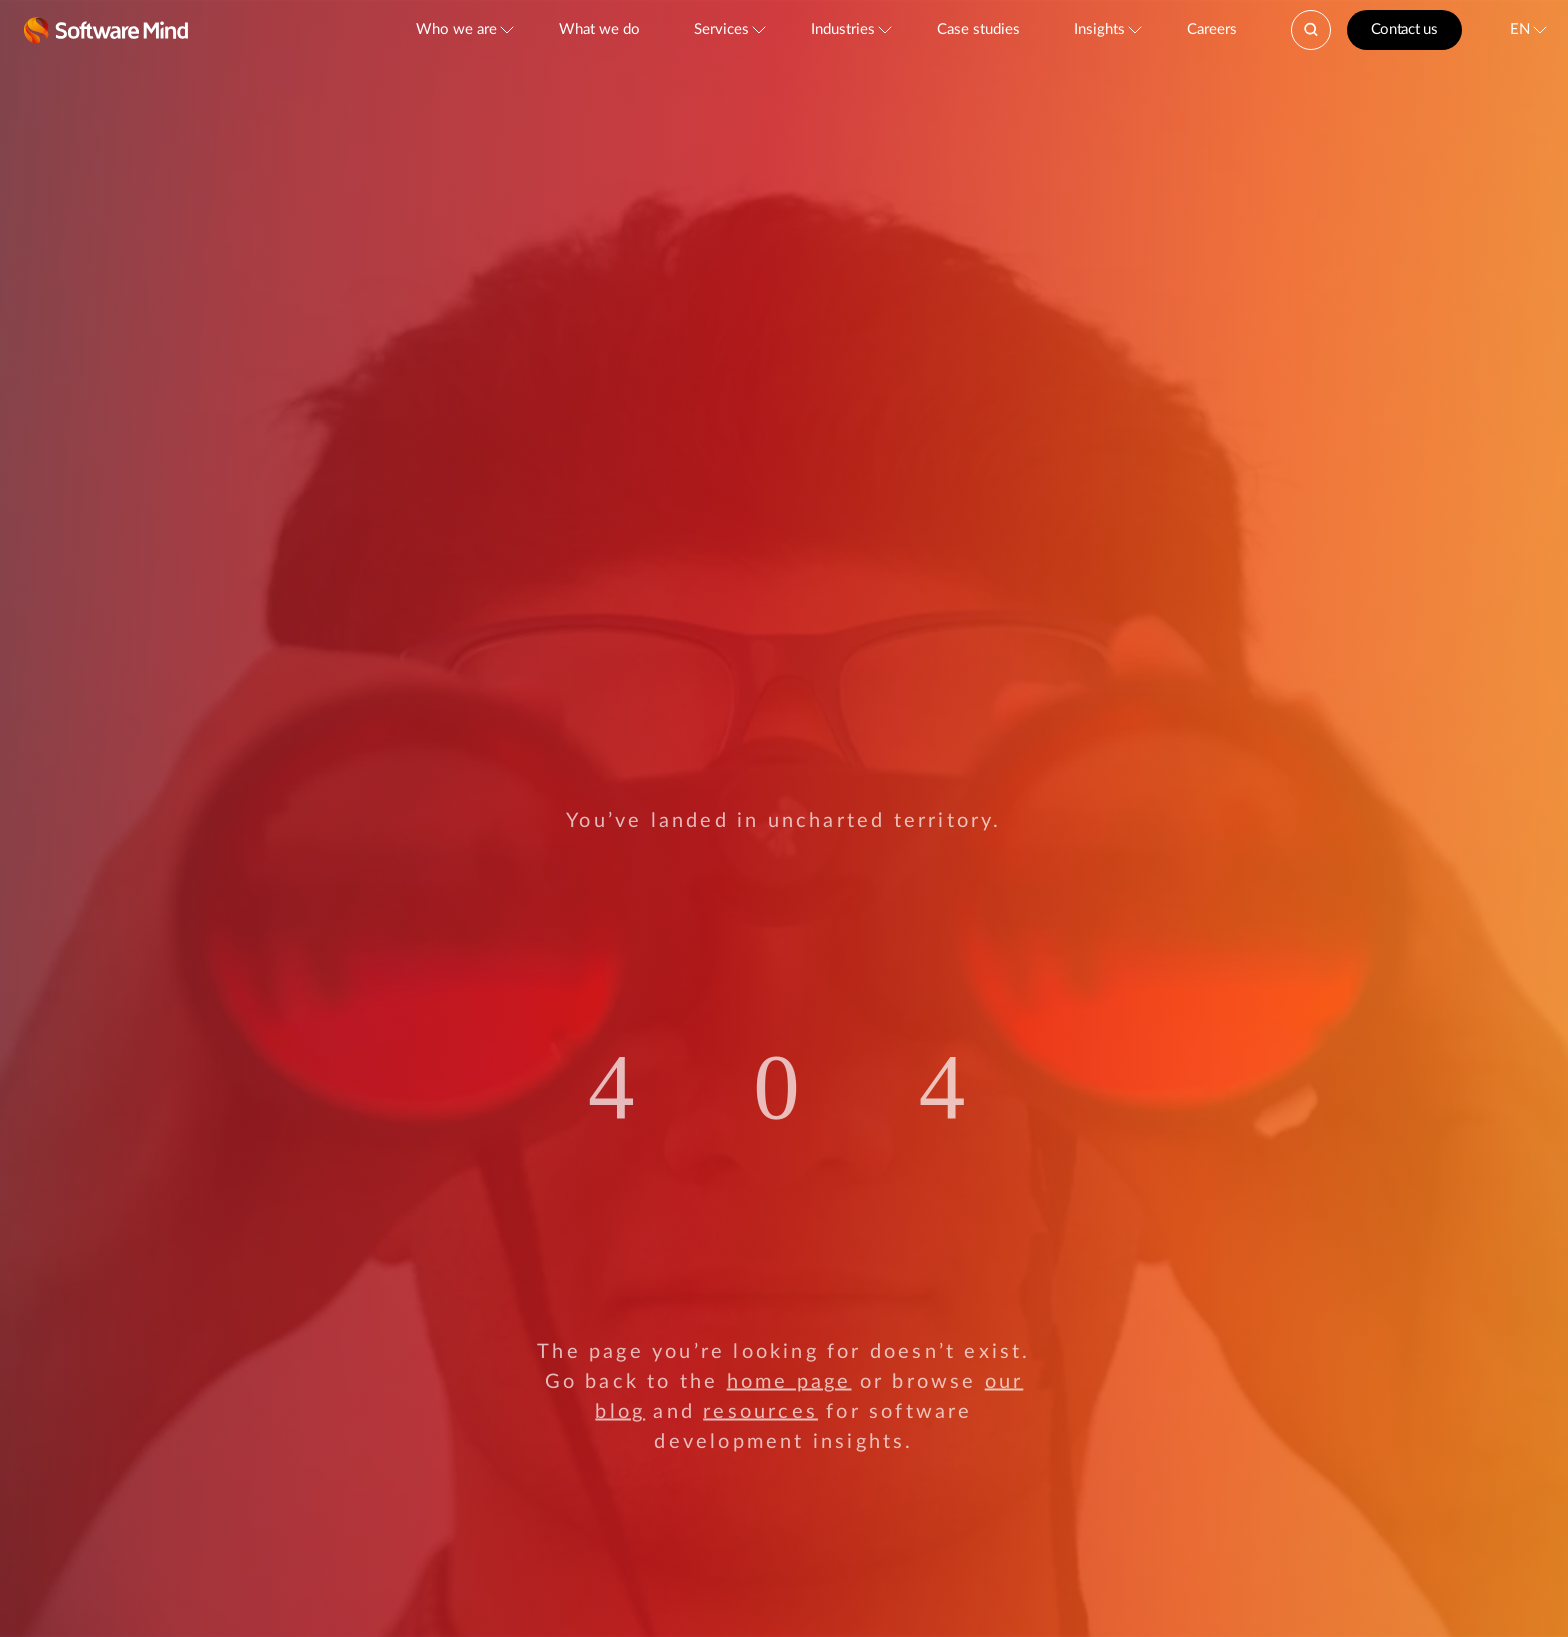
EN (1520, 29)
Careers (1212, 29)
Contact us (1404, 29)
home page (789, 1382)
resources (760, 1412)
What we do (599, 29)
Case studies (978, 29)
